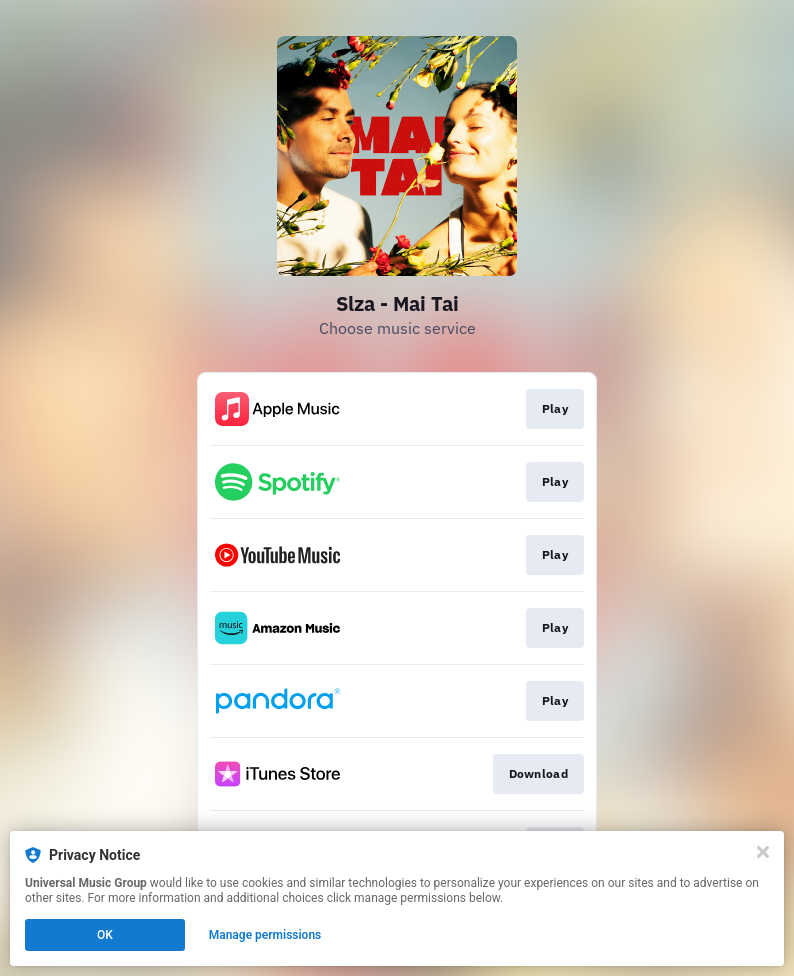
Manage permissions (265, 935)
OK (105, 935)
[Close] (763, 852)
